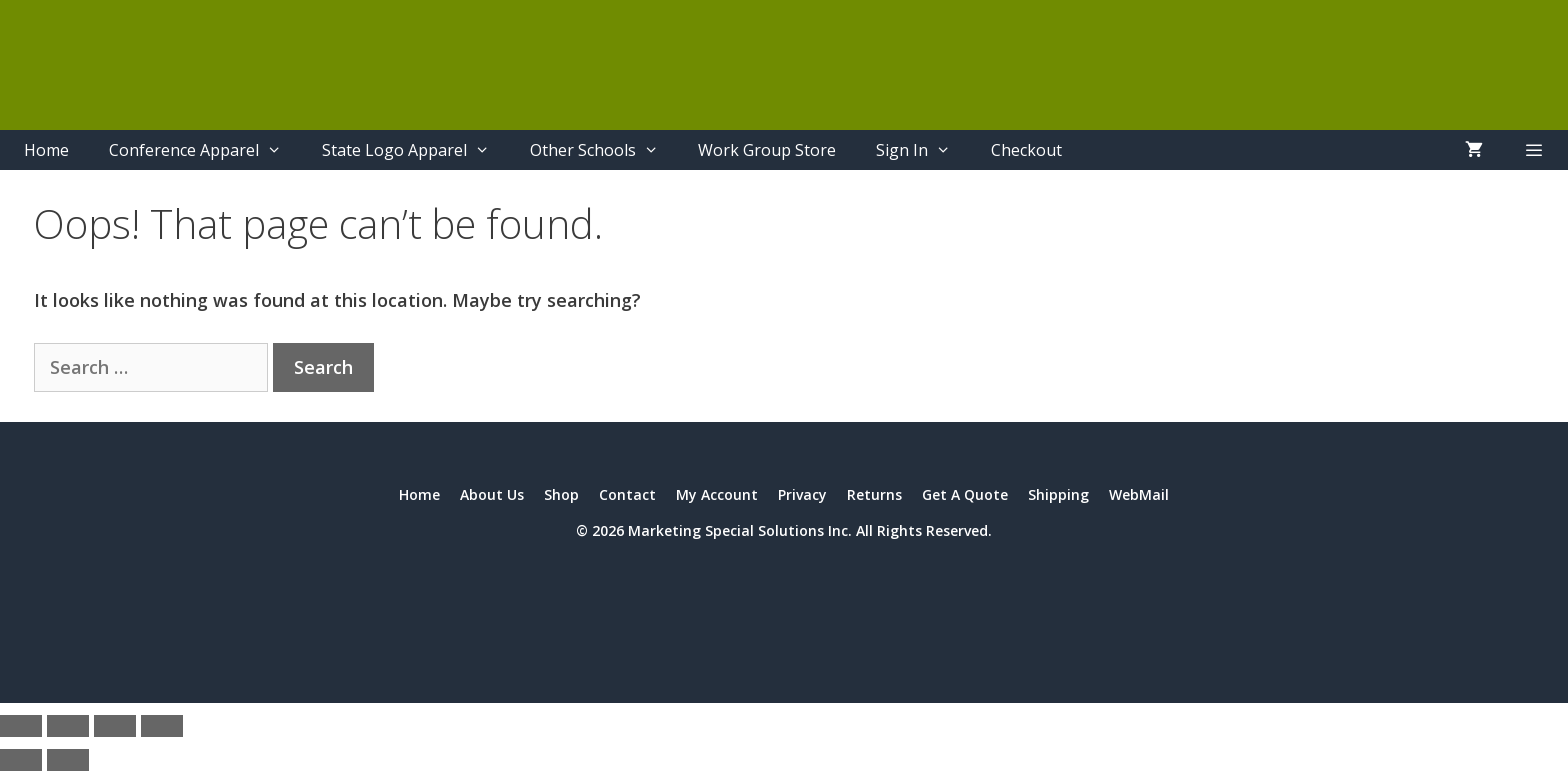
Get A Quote (965, 494)
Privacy (802, 494)
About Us (492, 494)
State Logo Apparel (416, 150)
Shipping (1058, 494)
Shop (561, 494)
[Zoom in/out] (21, 726)
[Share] (115, 726)
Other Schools (604, 150)
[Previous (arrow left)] (21, 760)
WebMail (1139, 494)
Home (46, 150)
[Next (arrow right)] (68, 760)
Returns (874, 494)
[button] (1533, 150)
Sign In (923, 150)
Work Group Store (767, 150)
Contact (627, 494)
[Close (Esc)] (162, 726)
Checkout (1026, 150)
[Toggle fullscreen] (68, 726)
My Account (717, 494)
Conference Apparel (205, 150)
